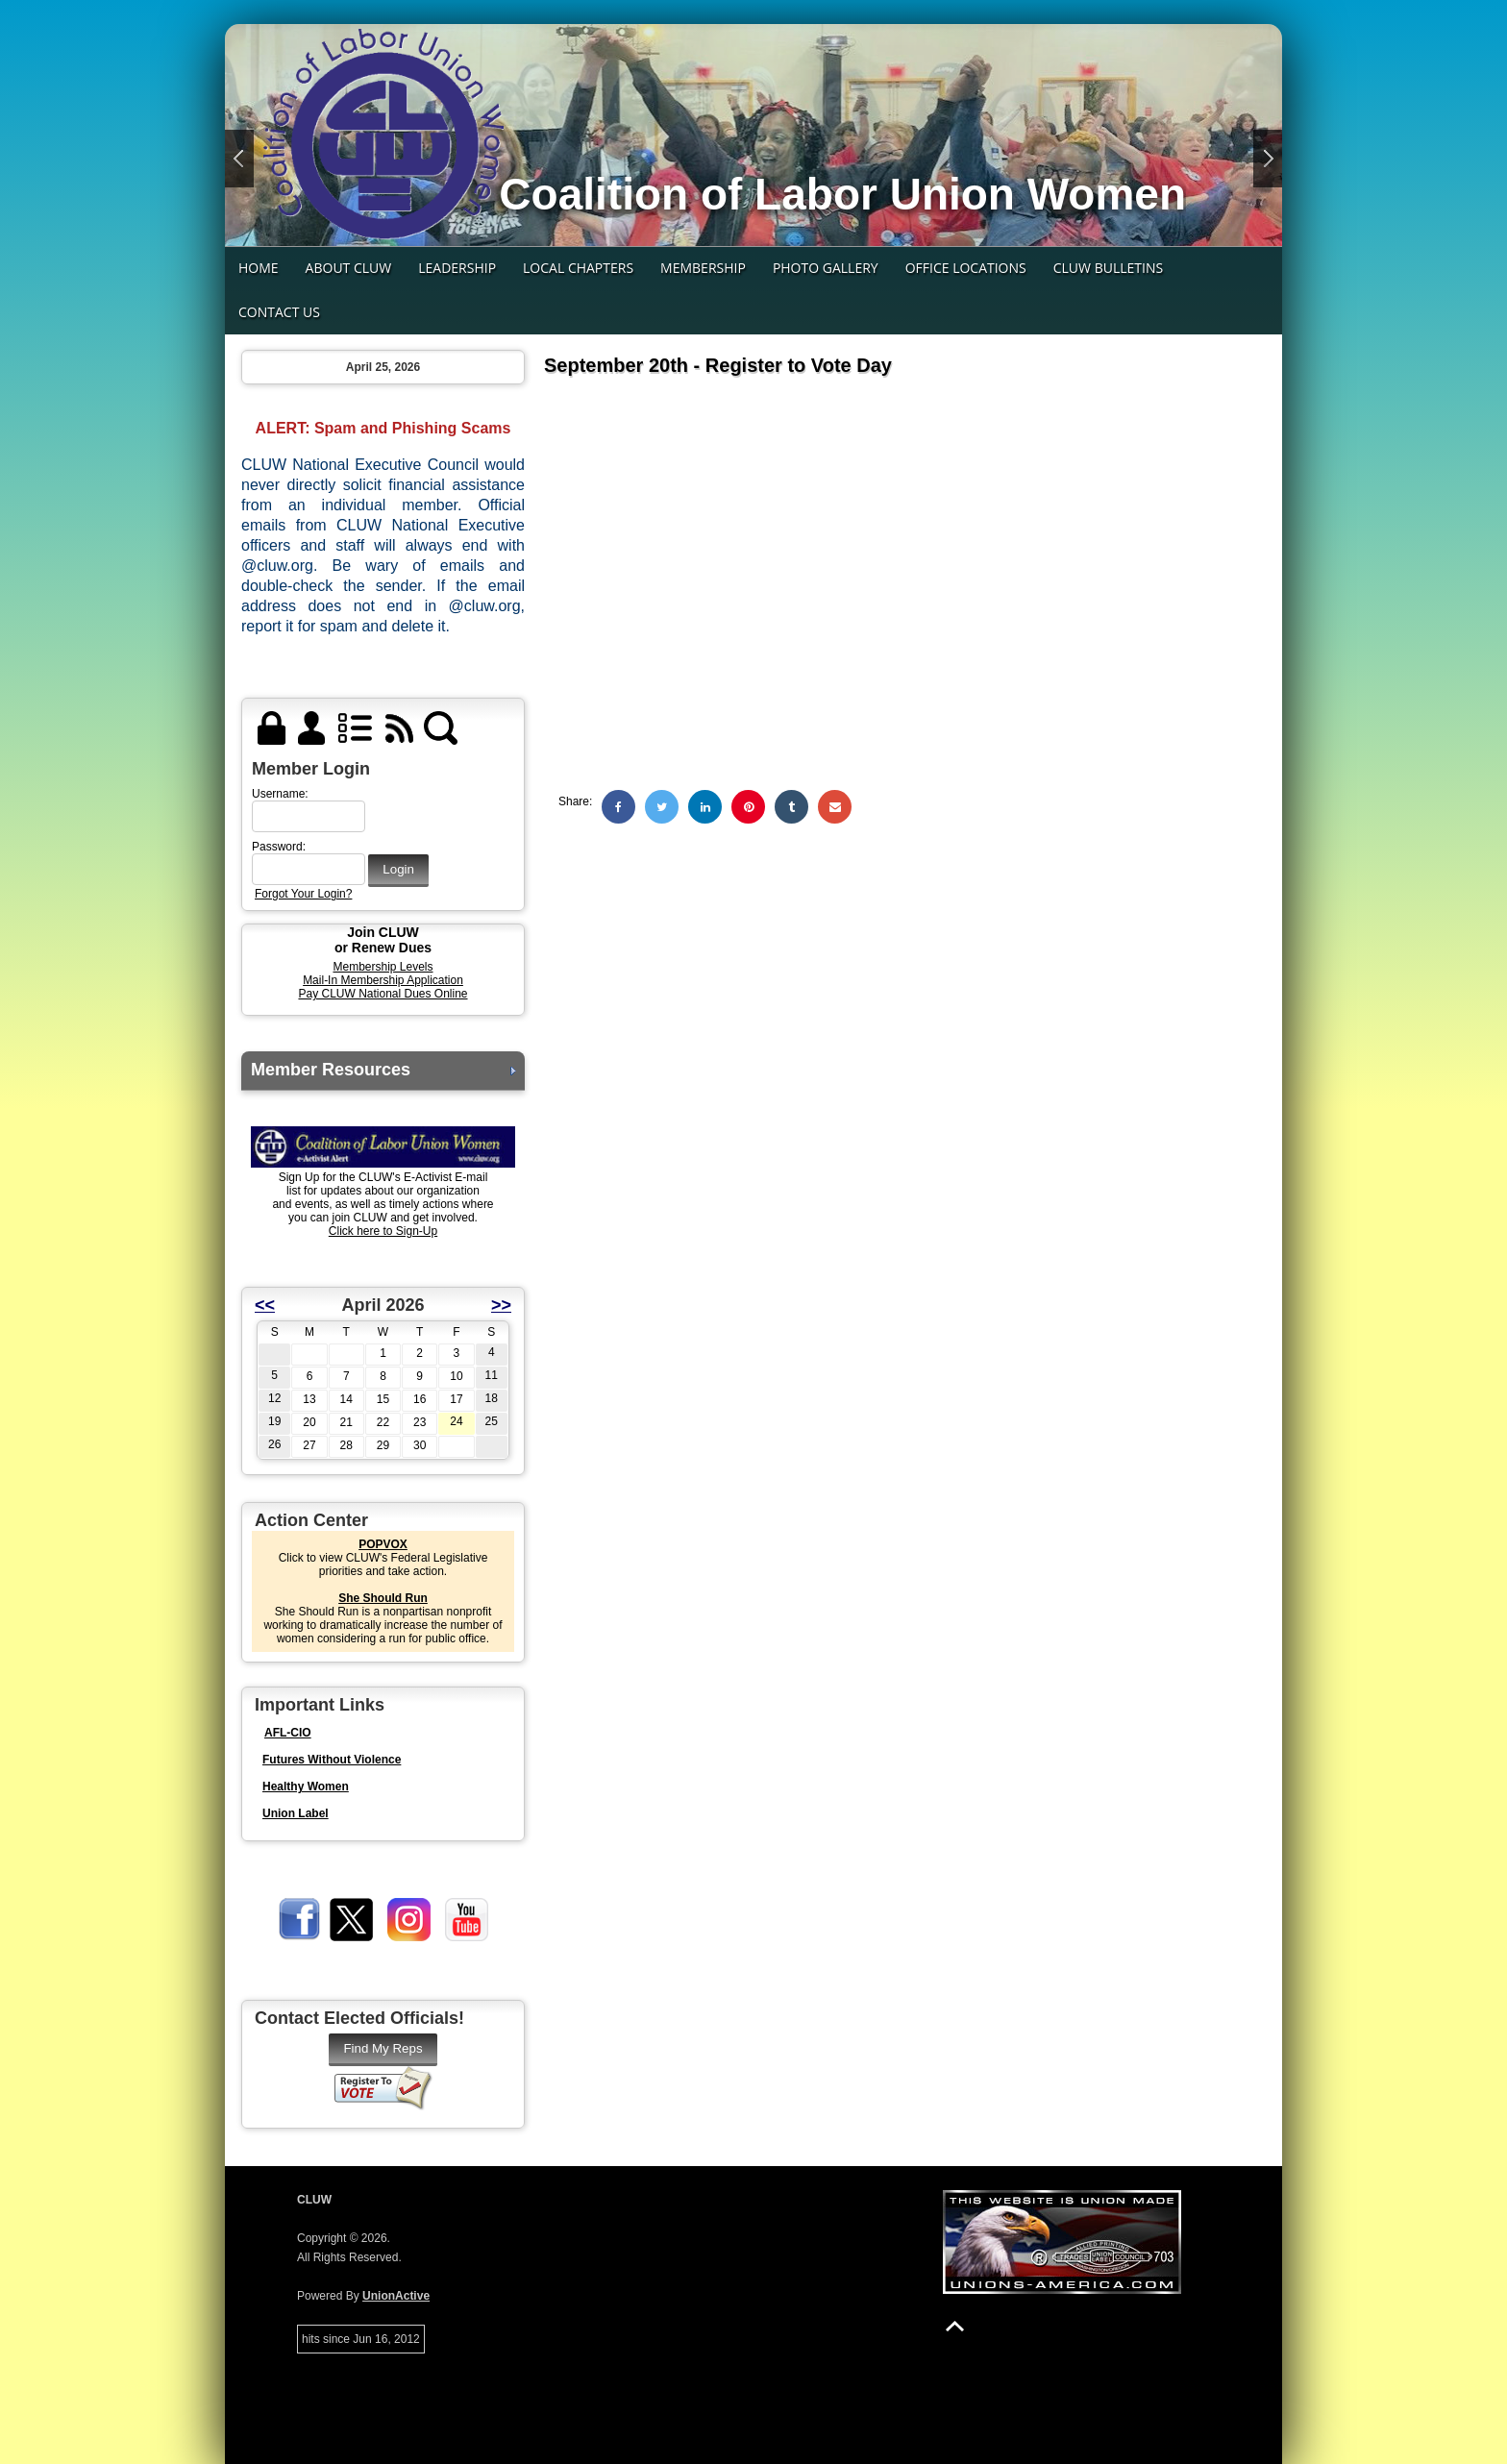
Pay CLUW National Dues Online (382, 993)
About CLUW (349, 268)
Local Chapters (578, 268)
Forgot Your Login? (303, 893)
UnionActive (396, 2296)
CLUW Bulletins (1108, 268)
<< (265, 1305)
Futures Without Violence (331, 1759)
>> (501, 1305)
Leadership (457, 268)
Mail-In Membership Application (383, 980)
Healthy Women (305, 1786)
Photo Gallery (825, 268)
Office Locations (965, 268)
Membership (703, 268)
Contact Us (279, 312)
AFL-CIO (287, 1732)
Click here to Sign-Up (383, 1231)
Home (258, 268)
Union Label (295, 1813)
